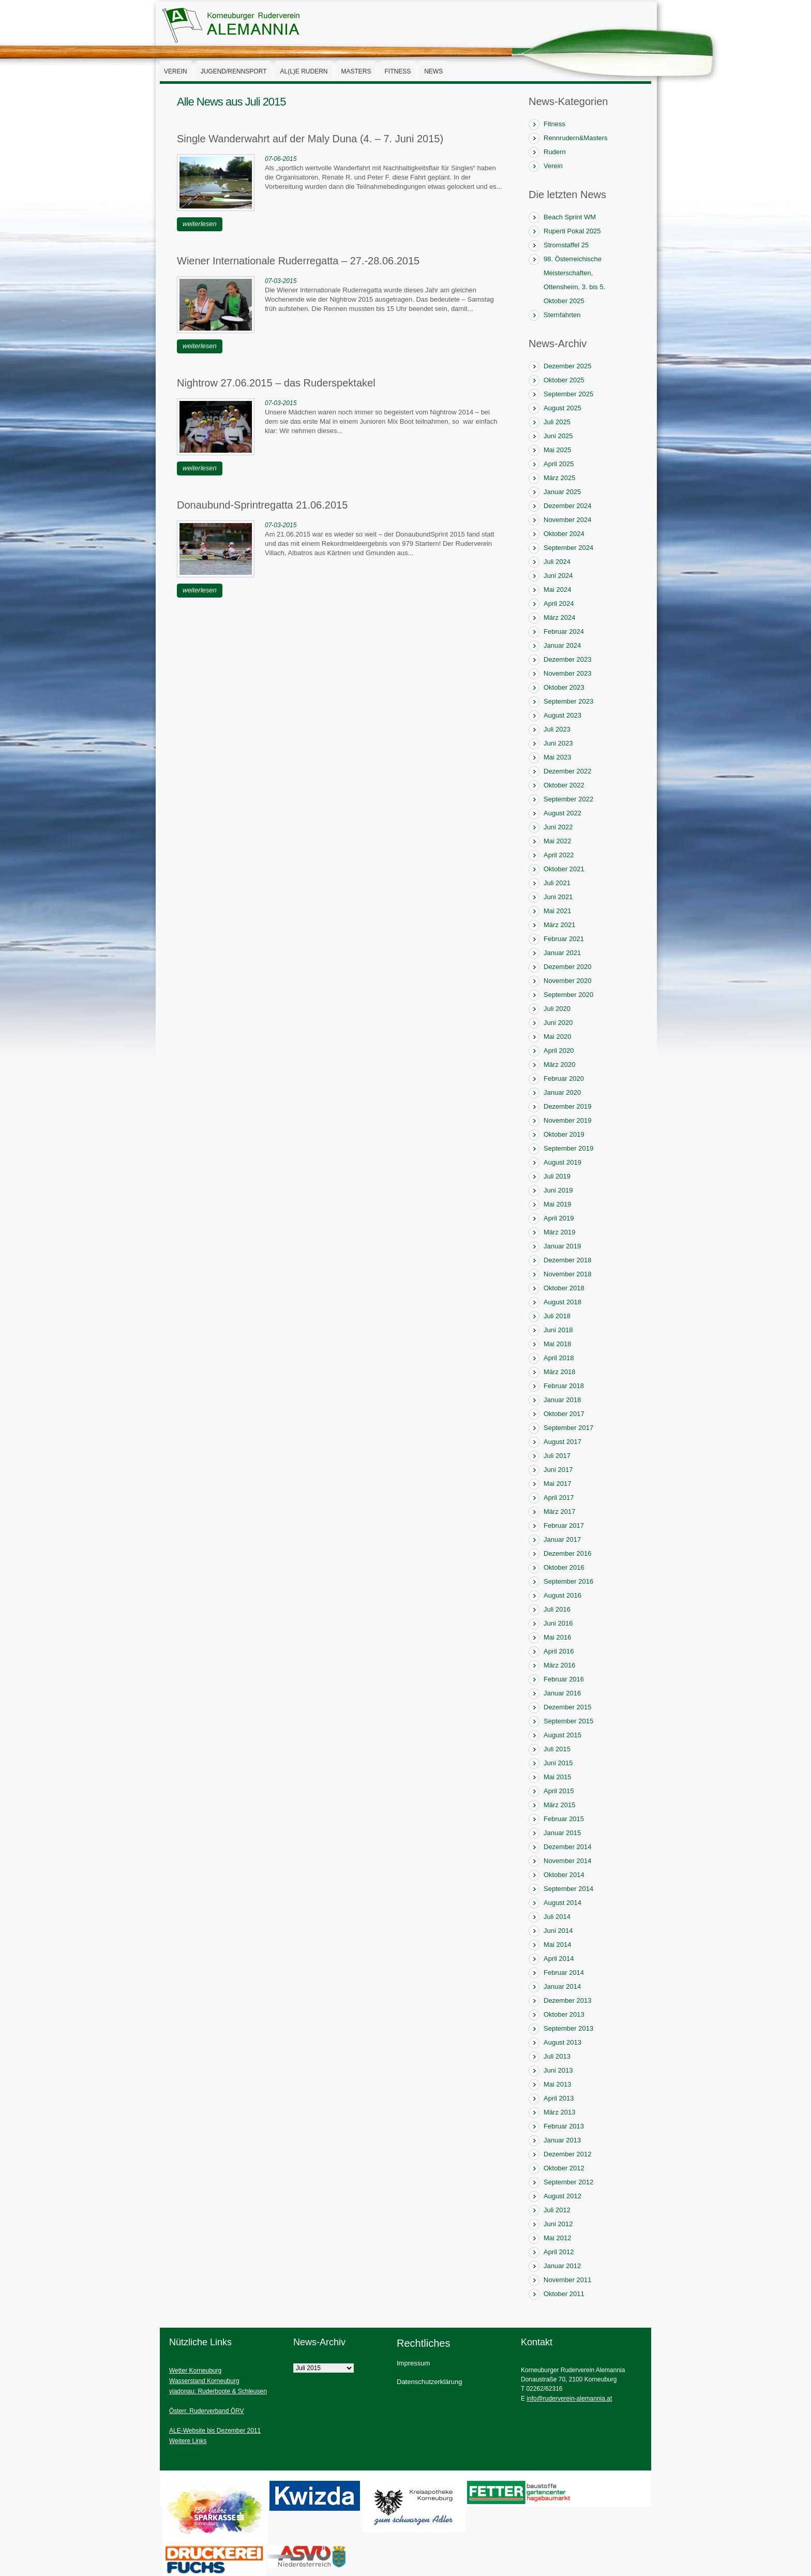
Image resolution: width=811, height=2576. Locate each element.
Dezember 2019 (568, 1106)
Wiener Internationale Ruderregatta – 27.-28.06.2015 (298, 260)
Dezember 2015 (568, 1707)
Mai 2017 (557, 1483)
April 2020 (559, 1050)
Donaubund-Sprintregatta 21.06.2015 (262, 505)
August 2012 (562, 2196)
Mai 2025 (557, 450)
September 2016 (568, 1581)
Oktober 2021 (564, 869)
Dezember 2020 (568, 967)
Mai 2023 (557, 757)
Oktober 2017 (564, 1414)
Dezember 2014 (568, 1847)
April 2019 (559, 1218)
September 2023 (568, 701)
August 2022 (562, 813)
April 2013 (559, 2098)
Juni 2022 (558, 827)
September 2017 (568, 1428)
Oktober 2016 (564, 1567)
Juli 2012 (557, 2210)
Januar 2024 (562, 645)
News (433, 71)
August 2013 (562, 2042)
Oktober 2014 (564, 1875)
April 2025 (559, 464)
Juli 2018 (557, 1316)
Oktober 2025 (564, 380)
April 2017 (559, 1497)
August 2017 (562, 1442)
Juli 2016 (557, 1609)
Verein (175, 71)
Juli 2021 (557, 883)
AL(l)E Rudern (303, 71)
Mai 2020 (557, 1036)
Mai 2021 (557, 911)
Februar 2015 (564, 1819)
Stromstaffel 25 (566, 245)
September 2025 (568, 394)
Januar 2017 (562, 1539)
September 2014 (568, 1889)
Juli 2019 (557, 1176)
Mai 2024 (557, 589)
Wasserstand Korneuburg (204, 2381)
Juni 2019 (558, 1190)
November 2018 (568, 1274)
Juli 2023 (557, 729)
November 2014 (568, 1861)
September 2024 (568, 548)
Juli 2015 (557, 1749)
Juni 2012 (558, 2224)
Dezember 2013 (568, 2000)
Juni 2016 (558, 1623)
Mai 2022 (557, 841)
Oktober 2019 (564, 1134)
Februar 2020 (564, 1078)
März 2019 (559, 1232)
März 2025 (559, 478)
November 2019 (568, 1120)
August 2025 (562, 408)
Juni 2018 (558, 1330)
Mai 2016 (557, 1637)
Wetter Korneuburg (195, 2370)
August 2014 (562, 1903)
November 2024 (568, 520)
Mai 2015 (557, 1777)
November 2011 (568, 2280)
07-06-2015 (280, 158)
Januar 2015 (562, 1833)
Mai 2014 (557, 1944)
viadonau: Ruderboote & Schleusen (218, 2391)
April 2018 (559, 1358)
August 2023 (562, 715)
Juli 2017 (557, 1456)
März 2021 (559, 925)
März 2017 (559, 1511)
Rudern (555, 152)
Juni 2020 (558, 1022)
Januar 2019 (562, 1246)
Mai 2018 (557, 1344)
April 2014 (559, 1958)
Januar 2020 (562, 1092)
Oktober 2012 (564, 2168)
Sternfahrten (562, 315)
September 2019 (568, 1148)
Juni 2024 (558, 575)
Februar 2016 (564, 1679)
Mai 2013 (557, 2084)
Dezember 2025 (568, 366)
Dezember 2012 (568, 2154)
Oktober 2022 (564, 785)
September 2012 (568, 2182)
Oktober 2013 (564, 2014)
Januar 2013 (562, 2140)
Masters (356, 71)
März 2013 (559, 2112)
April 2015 (559, 1791)
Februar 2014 (564, 1972)
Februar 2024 (564, 631)
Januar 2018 (562, 1400)
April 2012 (559, 2252)
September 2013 (568, 2028)
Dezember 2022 (568, 771)
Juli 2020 (557, 1008)
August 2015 (562, 1735)
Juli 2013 (557, 2056)
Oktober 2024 (564, 534)
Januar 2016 (562, 1693)
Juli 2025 (557, 422)
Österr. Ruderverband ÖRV (206, 2411)
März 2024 (559, 617)
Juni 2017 (558, 1469)
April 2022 (559, 855)
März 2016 (559, 1665)
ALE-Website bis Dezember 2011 (215, 2430)
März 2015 (559, 1805)
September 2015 (568, 1721)
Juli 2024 (557, 561)
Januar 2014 (562, 1986)
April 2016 (559, 1651)
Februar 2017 (564, 1525)
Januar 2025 (562, 492)
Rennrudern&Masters (576, 138)
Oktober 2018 (564, 1288)
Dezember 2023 (568, 659)
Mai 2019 (557, 1204)
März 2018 (559, 1372)
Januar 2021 (562, 953)
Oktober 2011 (564, 2294)
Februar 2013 (564, 2126)
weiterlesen (200, 224)
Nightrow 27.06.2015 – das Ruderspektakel (276, 383)
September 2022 (568, 799)
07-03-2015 (280, 281)
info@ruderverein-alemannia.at (569, 2398)
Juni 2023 (558, 743)
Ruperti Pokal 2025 (572, 231)
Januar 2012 (562, 2266)
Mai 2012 (557, 2238)
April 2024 (559, 603)
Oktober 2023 (564, 687)
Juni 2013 (558, 2070)
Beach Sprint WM (570, 217)
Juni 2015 (558, 1763)
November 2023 (568, 673)
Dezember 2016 (568, 1553)
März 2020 (559, 1064)
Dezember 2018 (568, 1260)
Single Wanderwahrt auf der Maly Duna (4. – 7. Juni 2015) (310, 138)
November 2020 (568, 981)
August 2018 (562, 1302)
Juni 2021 (558, 897)
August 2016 (562, 1595)
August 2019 (562, 1162)
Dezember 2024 (568, 506)
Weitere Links (187, 2441)
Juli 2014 (557, 1916)
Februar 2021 (564, 939)
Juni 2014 (558, 1930)
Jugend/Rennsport (234, 71)
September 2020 (568, 995)
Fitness (398, 71)
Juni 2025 (558, 436)
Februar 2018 (564, 1386)
